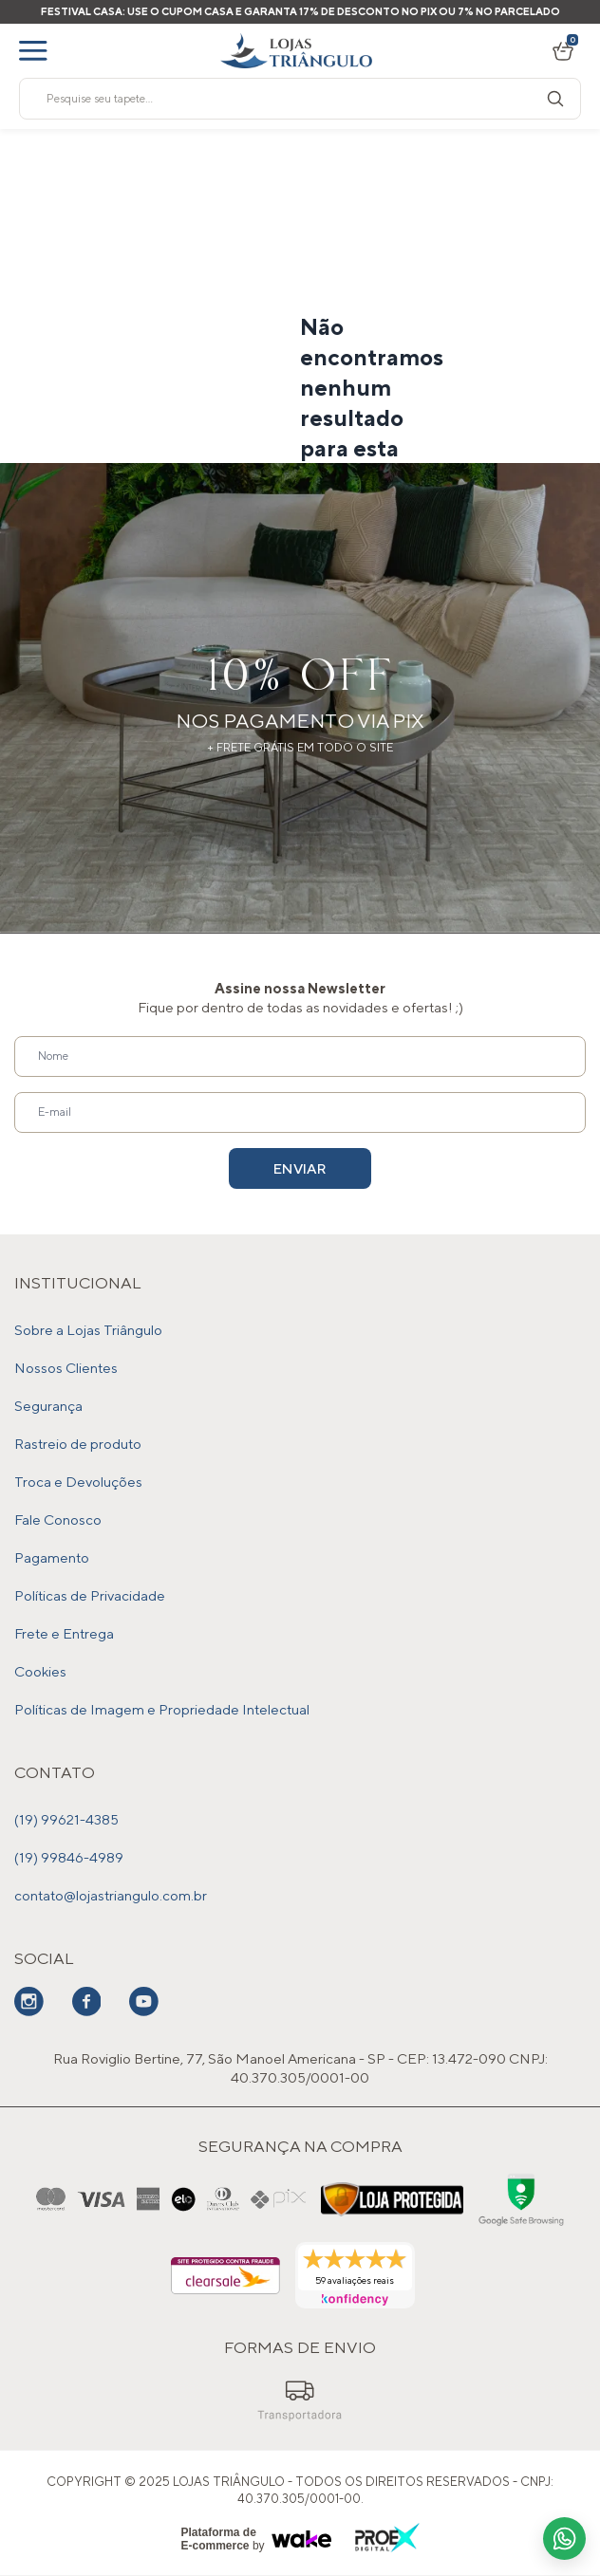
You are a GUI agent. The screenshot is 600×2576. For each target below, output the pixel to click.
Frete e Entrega (64, 1633)
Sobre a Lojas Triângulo (88, 1330)
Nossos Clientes (66, 1368)
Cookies (40, 1671)
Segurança (48, 1406)
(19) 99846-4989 (68, 1857)
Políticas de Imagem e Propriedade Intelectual (161, 1709)
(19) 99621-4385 (66, 1819)
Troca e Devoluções (78, 1481)
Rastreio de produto (77, 1444)
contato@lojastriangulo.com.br (110, 1895)
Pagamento (51, 1557)
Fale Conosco (58, 1519)
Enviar (300, 1168)
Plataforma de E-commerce (218, 2539)
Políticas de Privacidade (89, 1595)
